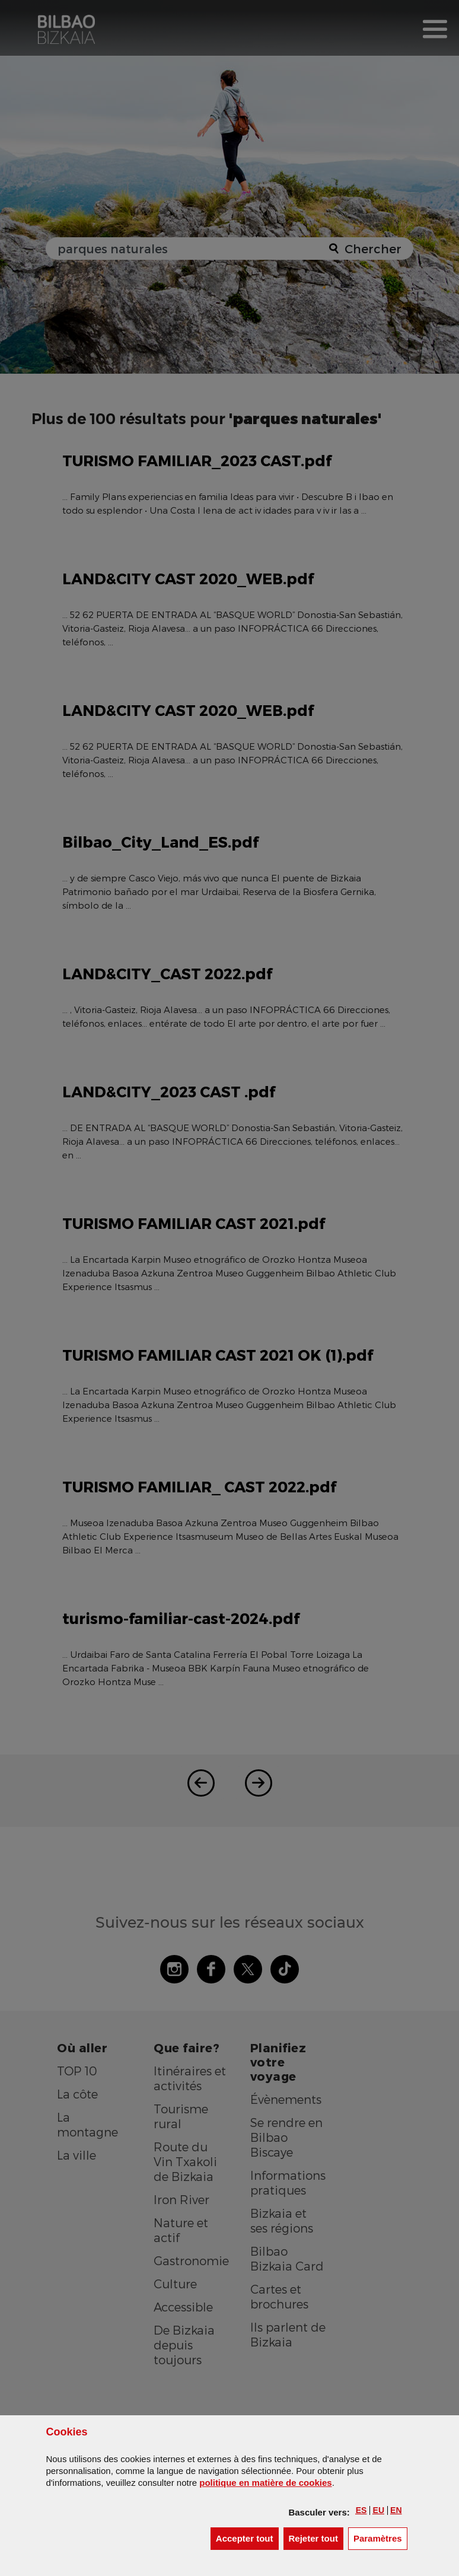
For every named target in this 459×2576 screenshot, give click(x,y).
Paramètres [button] (380, 2537)
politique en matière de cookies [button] (265, 2483)
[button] (361, 2510)
